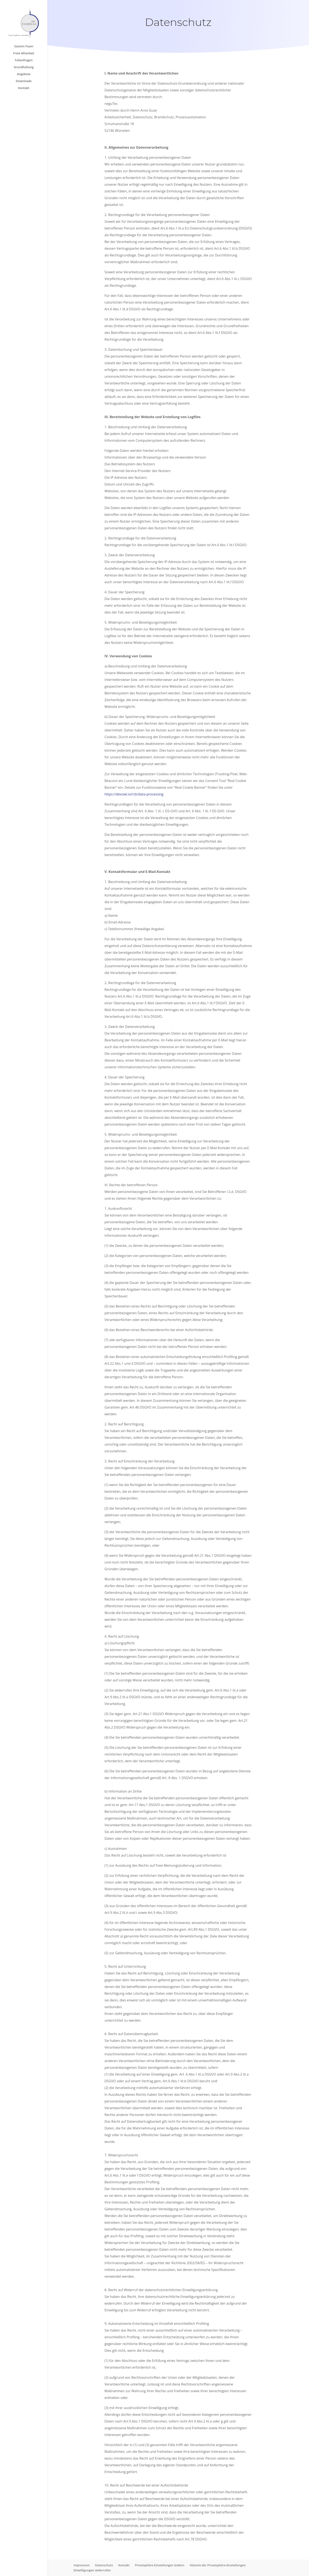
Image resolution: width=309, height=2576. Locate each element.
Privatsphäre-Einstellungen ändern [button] (160, 2565)
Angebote (24, 74)
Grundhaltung (24, 67)
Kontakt (23, 88)
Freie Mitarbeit (23, 53)
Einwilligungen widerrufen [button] (92, 2570)
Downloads (24, 81)
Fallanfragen (23, 60)
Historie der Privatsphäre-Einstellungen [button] (218, 2565)
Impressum (82, 2565)
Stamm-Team (23, 46)
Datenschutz (104, 2565)
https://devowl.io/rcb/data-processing (133, 794)
